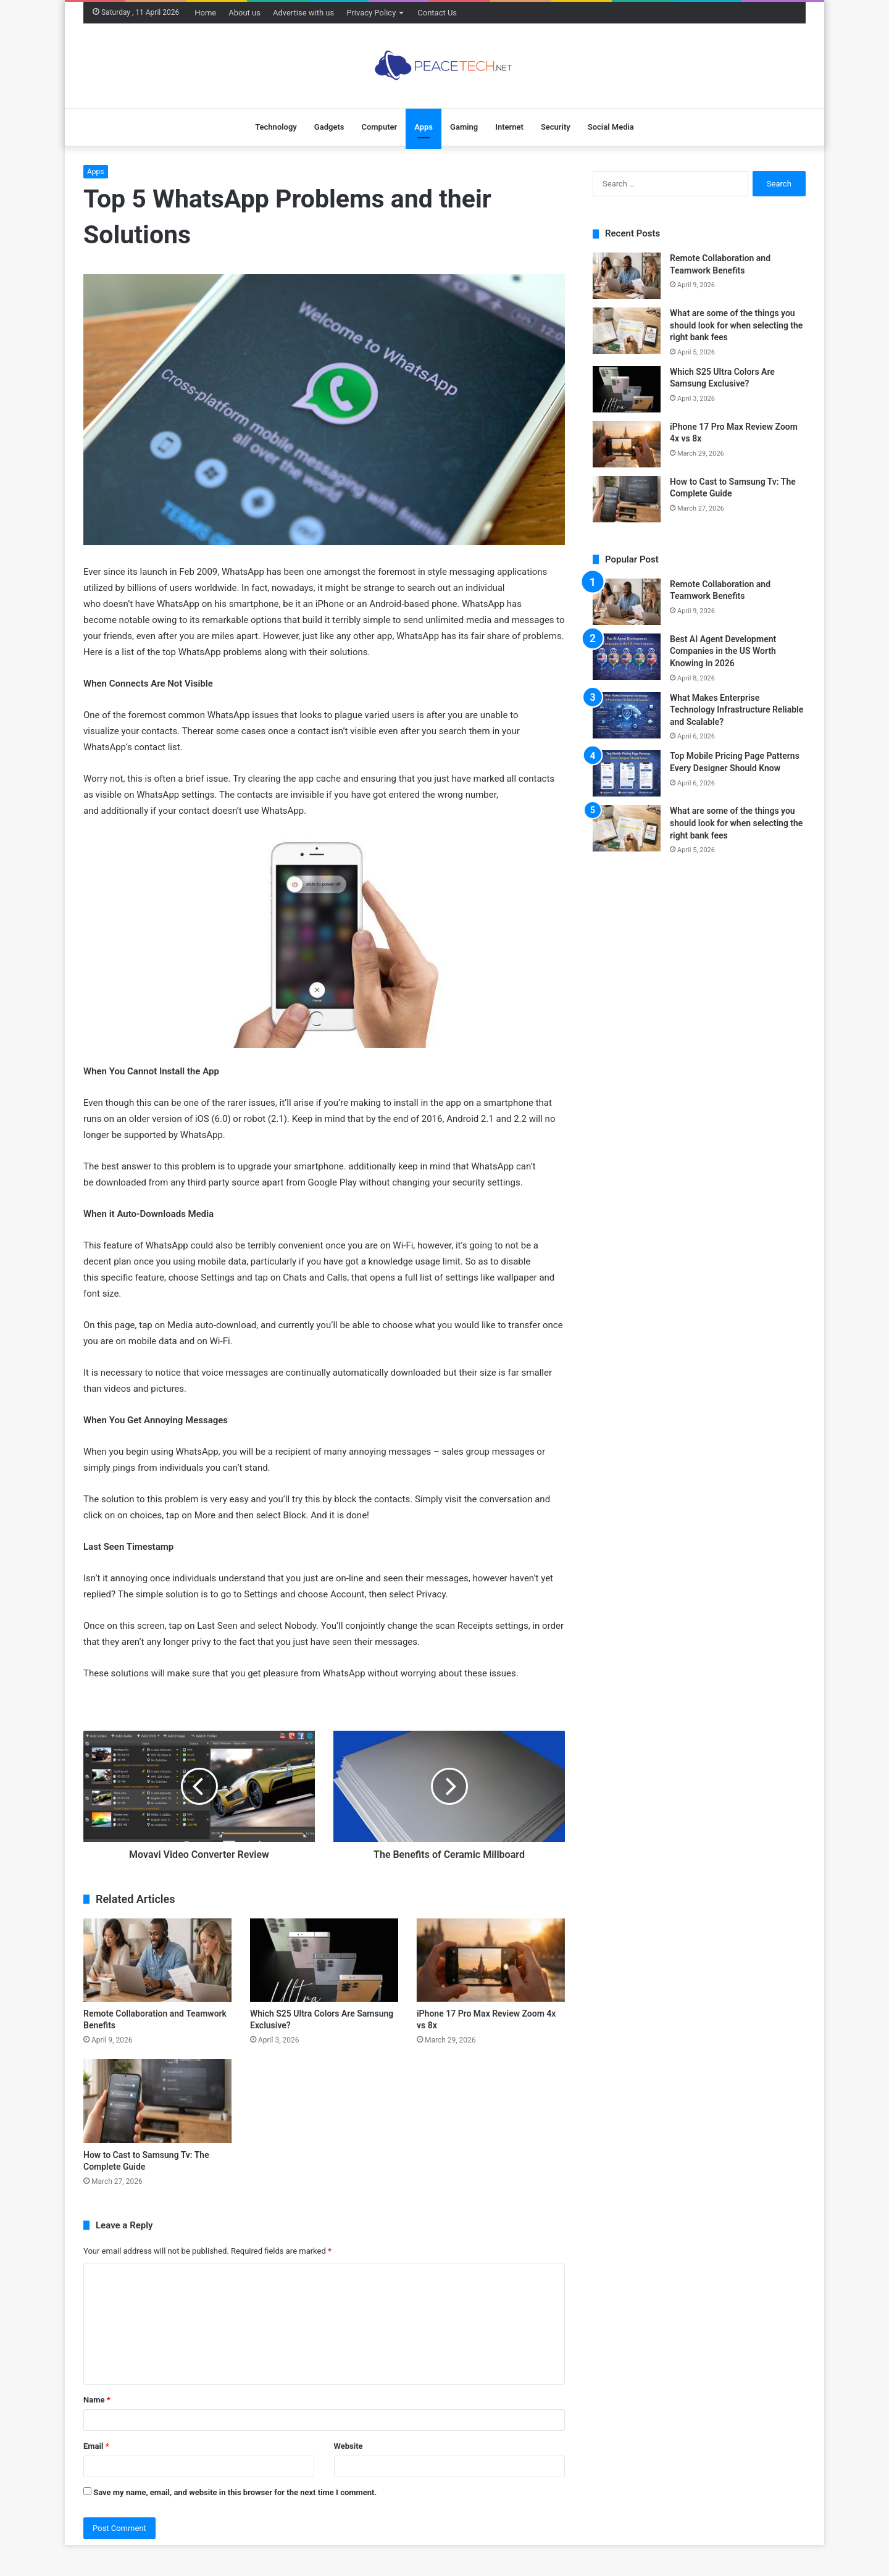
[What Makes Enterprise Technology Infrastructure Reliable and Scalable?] (627, 715)
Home (205, 12)
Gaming (464, 127)
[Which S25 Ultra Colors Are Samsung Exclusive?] (324, 1960)
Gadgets (329, 127)
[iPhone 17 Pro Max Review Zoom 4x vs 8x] (491, 1960)
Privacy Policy (371, 12)
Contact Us (437, 12)
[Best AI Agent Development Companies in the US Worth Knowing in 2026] (627, 657)
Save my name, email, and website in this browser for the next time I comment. (235, 2492)
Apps (423, 127)
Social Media (611, 127)
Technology (276, 127)
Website (348, 2446)
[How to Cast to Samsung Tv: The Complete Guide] (157, 2101)
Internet (509, 127)
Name (97, 2399)
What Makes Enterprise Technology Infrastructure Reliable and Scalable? (736, 710)
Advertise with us (303, 12)
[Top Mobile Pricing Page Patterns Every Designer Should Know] (627, 773)
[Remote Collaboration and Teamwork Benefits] (157, 1960)
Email (96, 2446)
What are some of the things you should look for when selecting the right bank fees (736, 325)
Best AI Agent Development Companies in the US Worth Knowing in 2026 (723, 651)
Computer (379, 127)
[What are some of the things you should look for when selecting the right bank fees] (627, 330)
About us (244, 12)
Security (555, 127)
